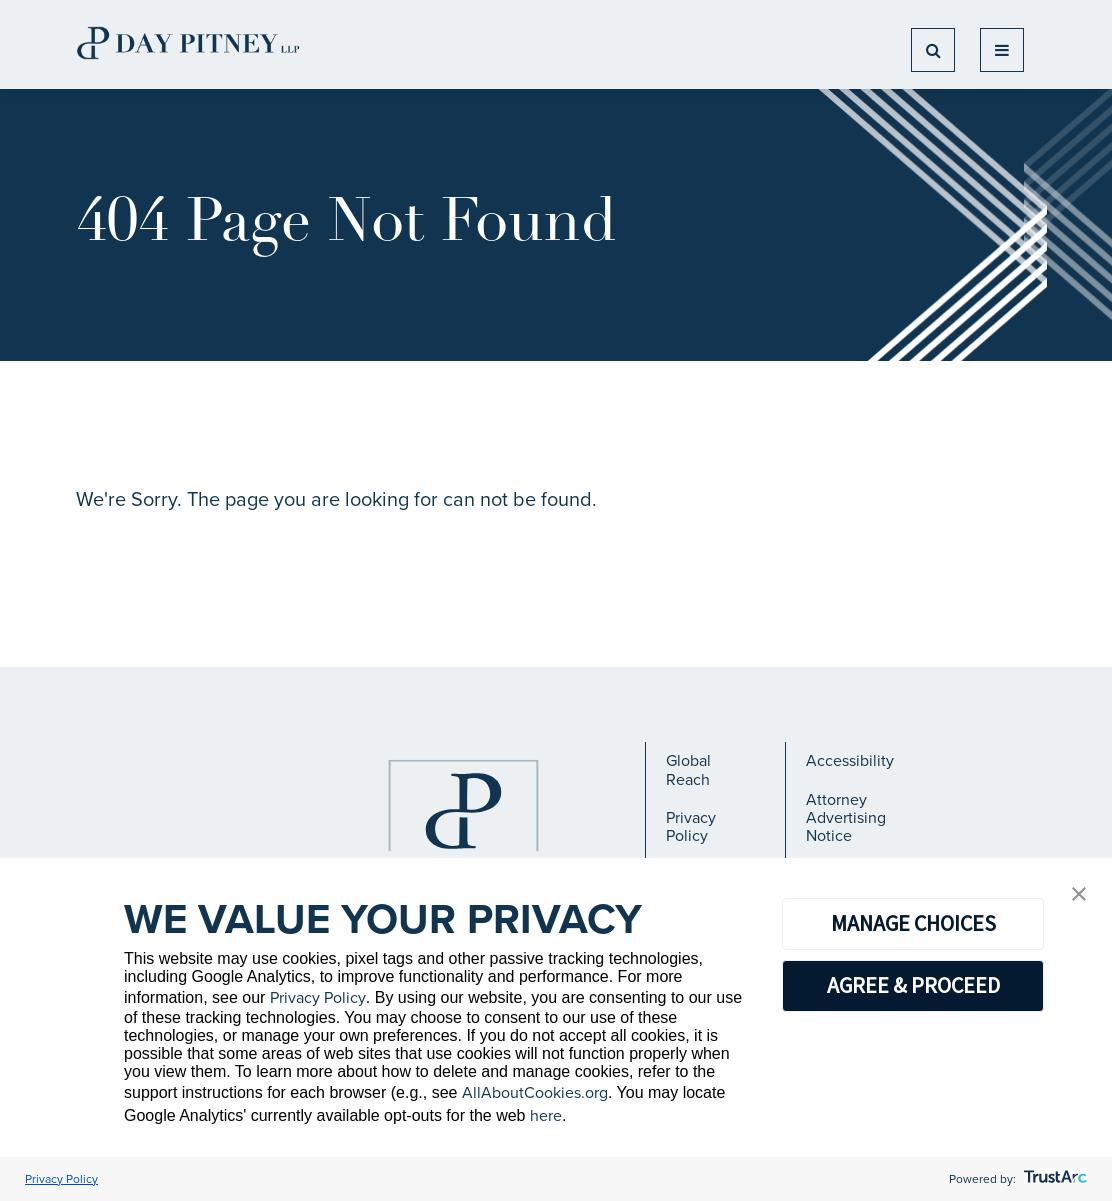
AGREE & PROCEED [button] (913, 985)
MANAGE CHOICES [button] (913, 923)
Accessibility (850, 760)
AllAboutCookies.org (535, 1092)
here (546, 1115)
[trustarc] (1053, 1179)
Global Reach (688, 769)
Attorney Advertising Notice (846, 818)
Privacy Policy (691, 826)
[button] (1079, 895)
